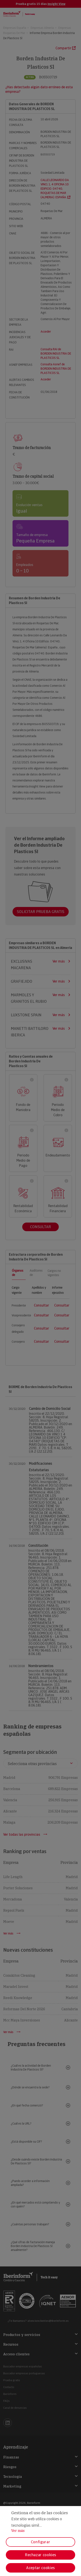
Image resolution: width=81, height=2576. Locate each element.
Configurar (40, 2541)
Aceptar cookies (40, 2567)
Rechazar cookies (40, 2554)
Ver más (18, 2530)
